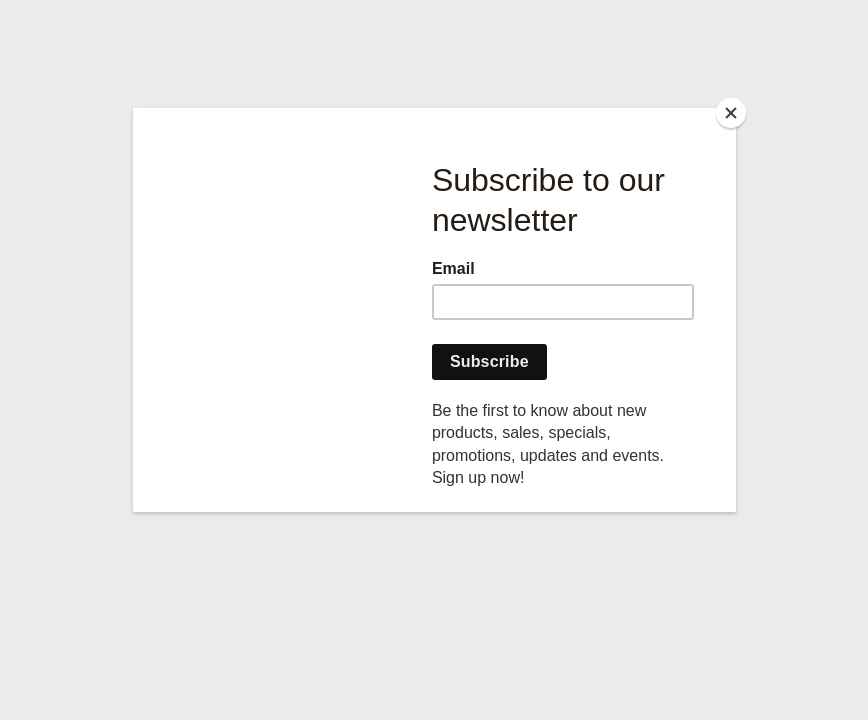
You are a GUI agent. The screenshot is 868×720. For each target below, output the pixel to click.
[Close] (731, 113)
